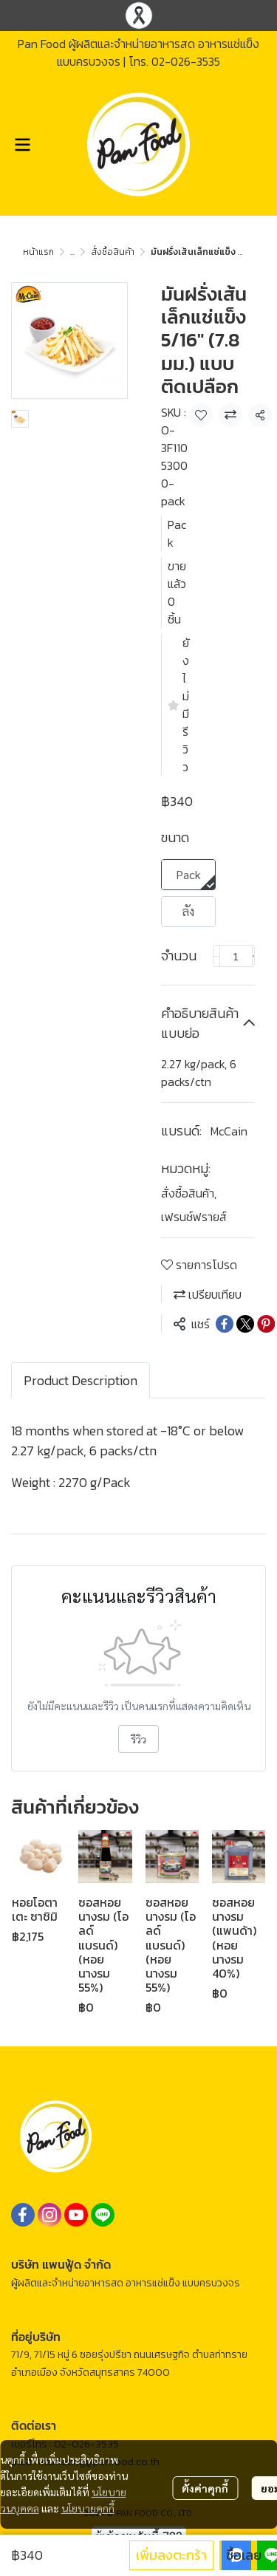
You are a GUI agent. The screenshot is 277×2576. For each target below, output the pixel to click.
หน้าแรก (38, 252)
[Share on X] (245, 1324)
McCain (229, 1131)
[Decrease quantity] (216, 956)
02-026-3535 (185, 61)
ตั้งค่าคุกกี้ (205, 2488)
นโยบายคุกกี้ (87, 2508)
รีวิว (138, 1739)
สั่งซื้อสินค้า (112, 252)
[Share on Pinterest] (266, 1324)
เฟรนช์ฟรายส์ (194, 1217)
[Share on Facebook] (224, 1324)
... (72, 252)
